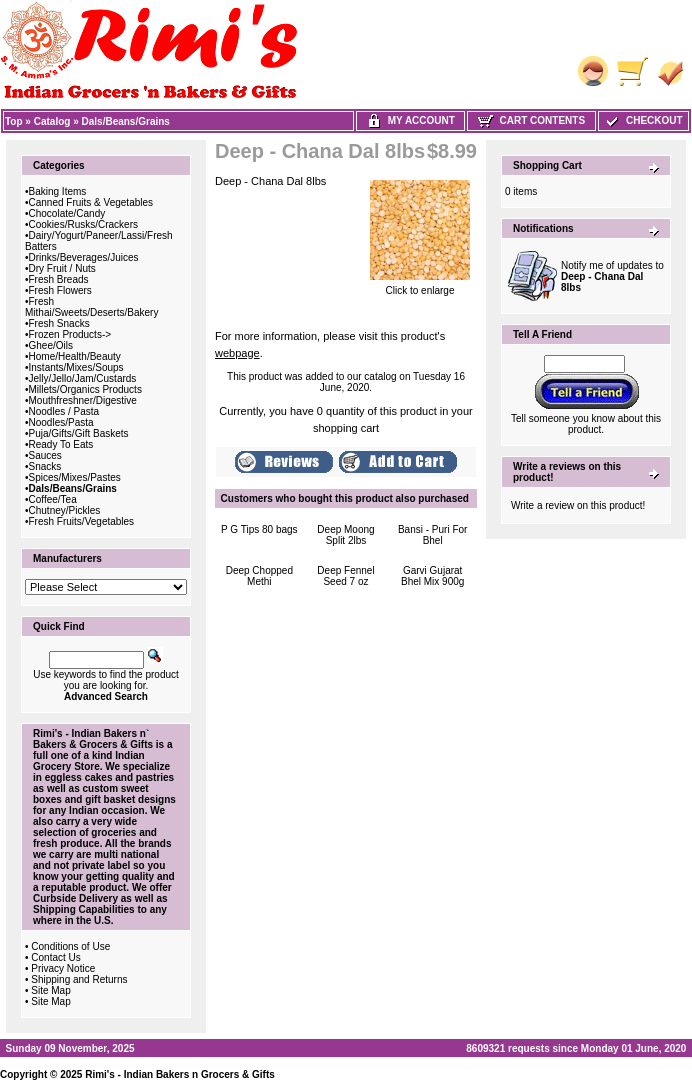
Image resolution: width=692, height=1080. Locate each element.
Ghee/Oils (51, 345)
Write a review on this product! (578, 505)
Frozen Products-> (70, 334)
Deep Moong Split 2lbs (345, 535)
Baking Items (58, 191)
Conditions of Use (70, 946)
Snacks (45, 466)
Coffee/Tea (53, 499)
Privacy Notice (63, 968)
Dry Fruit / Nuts (62, 268)
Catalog (52, 121)
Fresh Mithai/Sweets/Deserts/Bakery (91, 307)
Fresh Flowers (60, 290)
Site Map (50, 990)
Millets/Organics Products (85, 389)
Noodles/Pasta (61, 422)
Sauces (45, 455)
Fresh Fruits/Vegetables (82, 521)
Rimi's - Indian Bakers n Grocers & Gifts (180, 1074)
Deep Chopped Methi (259, 576)
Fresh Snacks (59, 323)
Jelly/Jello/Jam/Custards (83, 378)
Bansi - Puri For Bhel (432, 535)
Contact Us (55, 957)
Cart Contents (531, 120)
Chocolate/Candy (67, 213)
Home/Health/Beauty (75, 356)
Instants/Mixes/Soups (76, 367)
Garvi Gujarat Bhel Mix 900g (432, 576)
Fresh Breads (59, 279)
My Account (410, 120)
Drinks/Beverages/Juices (84, 257)
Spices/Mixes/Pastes (75, 477)
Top (14, 121)
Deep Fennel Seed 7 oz (345, 576)
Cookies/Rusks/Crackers (83, 224)
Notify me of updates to (612, 276)
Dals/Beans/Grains (126, 121)
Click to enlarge (420, 286)
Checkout (643, 120)
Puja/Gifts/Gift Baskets (79, 433)
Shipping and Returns (79, 979)
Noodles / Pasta (64, 411)
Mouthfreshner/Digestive (83, 400)
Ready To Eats (61, 444)
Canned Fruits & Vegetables (91, 202)
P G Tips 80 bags (259, 529)
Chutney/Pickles (65, 510)
